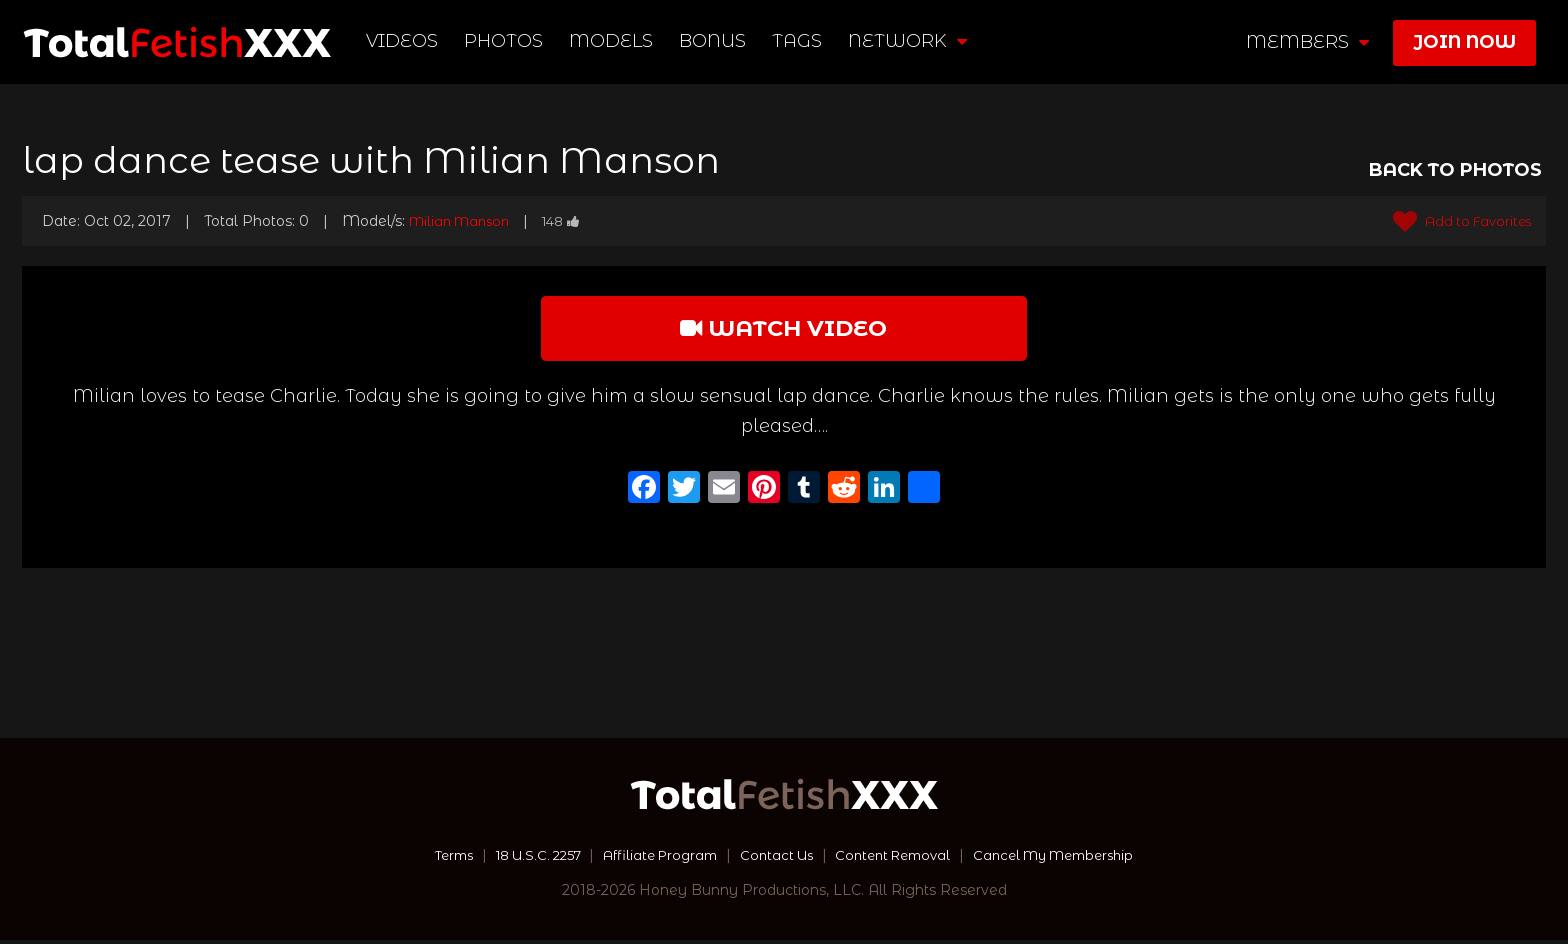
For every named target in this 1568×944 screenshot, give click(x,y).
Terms (427, 859)
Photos (504, 41)
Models (612, 41)
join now (1464, 42)
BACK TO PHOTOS (1455, 170)
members (1307, 42)
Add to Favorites (1455, 221)
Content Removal (899, 859)
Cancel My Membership (1073, 859)
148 (574, 221)
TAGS (798, 41)
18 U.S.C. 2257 (520, 859)
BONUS (713, 41)
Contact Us (775, 859)
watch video (784, 329)
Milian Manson (464, 221)
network (908, 41)
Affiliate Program (652, 859)
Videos (403, 41)
